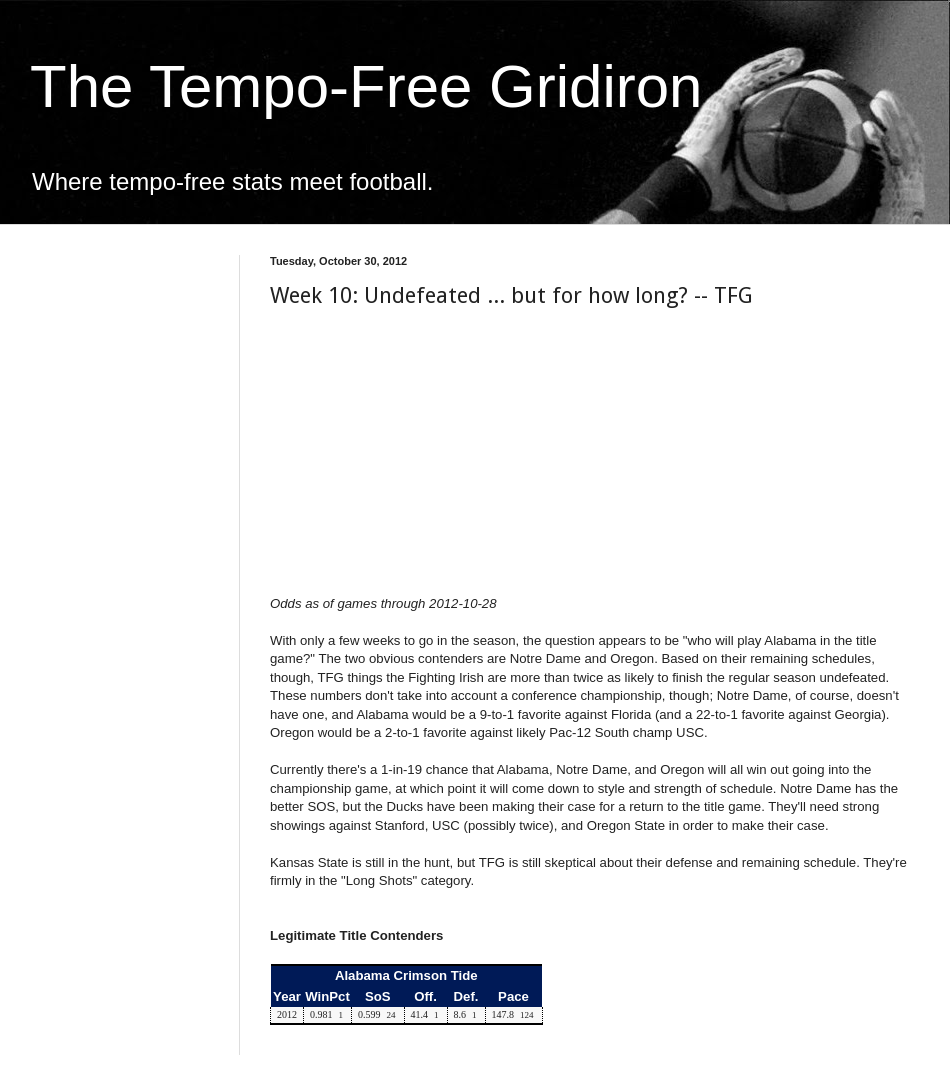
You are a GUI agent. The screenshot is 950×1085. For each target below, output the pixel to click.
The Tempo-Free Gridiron (366, 86)
